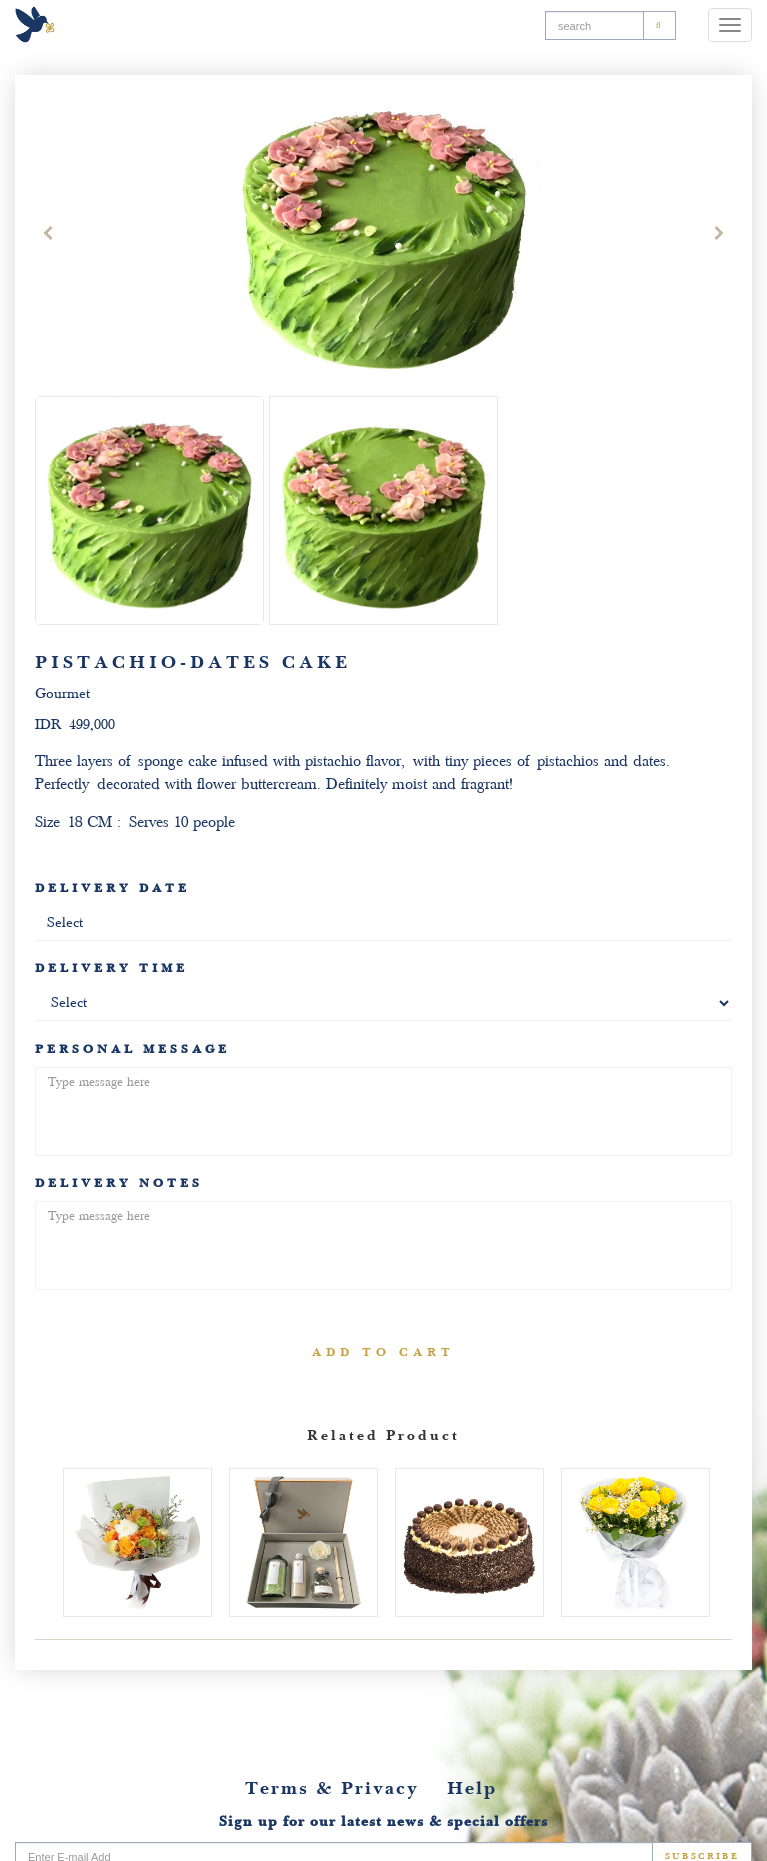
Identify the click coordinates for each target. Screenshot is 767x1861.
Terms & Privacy (332, 1788)
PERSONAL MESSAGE (148, 1048)
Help (472, 1788)
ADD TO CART (383, 1352)
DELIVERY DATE (112, 888)
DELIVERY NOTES (134, 1182)
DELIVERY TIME (111, 968)
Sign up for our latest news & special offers (383, 1821)
